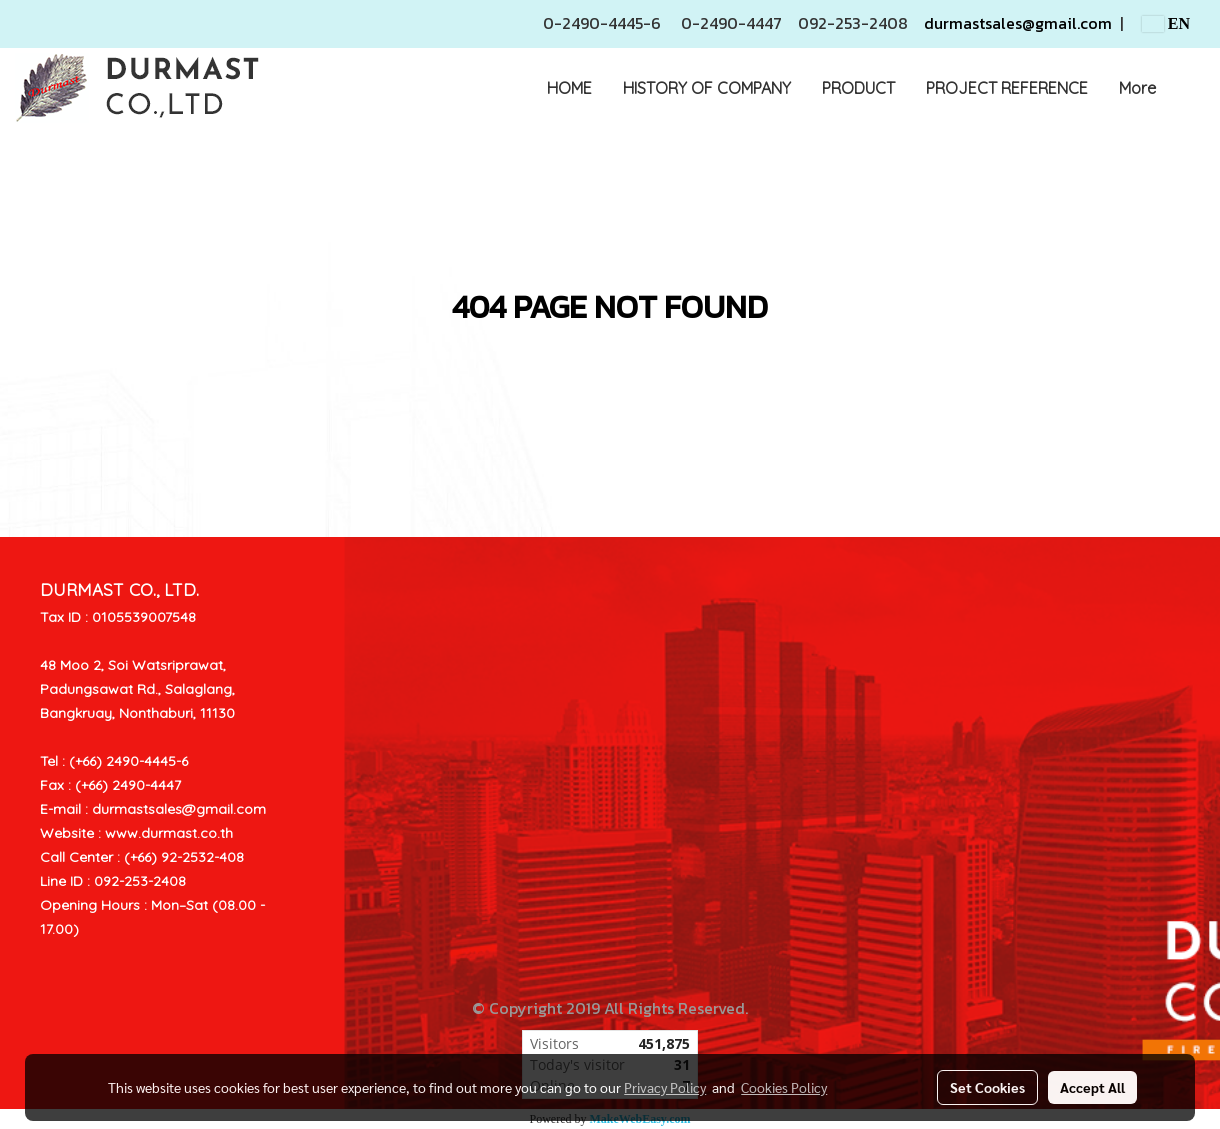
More (1137, 88)
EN (1166, 23)
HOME (569, 88)
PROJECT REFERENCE (1007, 88)
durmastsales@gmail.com (1018, 23)
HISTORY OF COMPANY (707, 88)
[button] (1189, 88)
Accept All (1092, 1087)
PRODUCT (858, 88)
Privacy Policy (665, 1087)
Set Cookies (987, 1087)
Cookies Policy (784, 1087)
